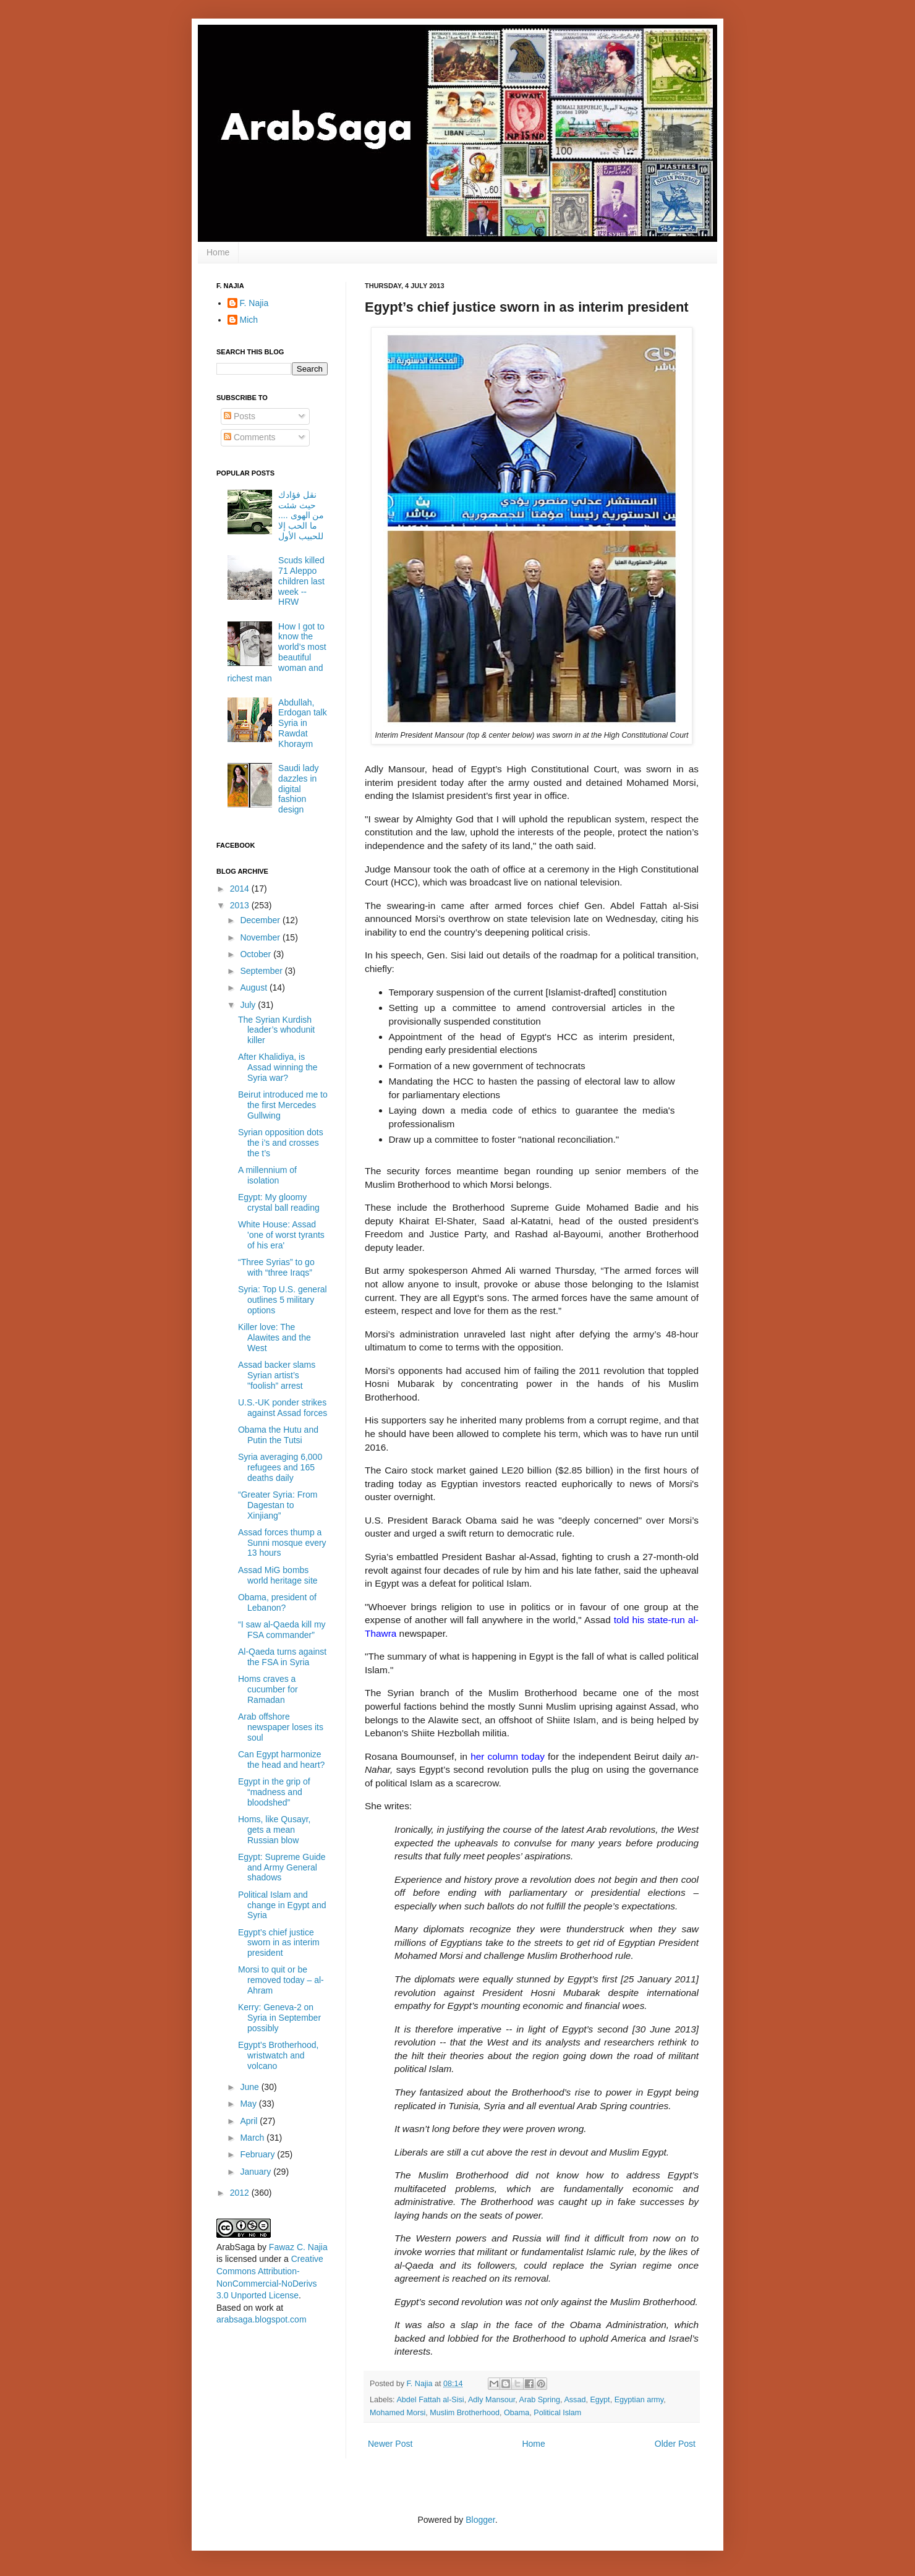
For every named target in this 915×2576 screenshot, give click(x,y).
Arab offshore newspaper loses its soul (280, 1727)
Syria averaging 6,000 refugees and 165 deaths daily (280, 1467)
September (262, 971)
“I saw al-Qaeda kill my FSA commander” (282, 1629)
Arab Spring (540, 2399)
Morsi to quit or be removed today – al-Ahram (281, 1979)
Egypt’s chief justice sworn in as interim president (279, 1942)
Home (217, 252)
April (250, 2121)
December (261, 920)
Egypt (600, 2399)
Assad (574, 2399)
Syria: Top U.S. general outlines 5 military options (282, 1299)
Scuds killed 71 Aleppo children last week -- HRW (301, 581)
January (256, 2172)
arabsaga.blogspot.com (261, 2319)
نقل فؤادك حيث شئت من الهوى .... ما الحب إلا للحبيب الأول (301, 515)
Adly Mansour (491, 2399)
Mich (249, 320)
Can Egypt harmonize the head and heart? (281, 1759)
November (261, 937)
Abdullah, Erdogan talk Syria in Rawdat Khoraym (302, 723)
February (258, 2154)
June (250, 2087)
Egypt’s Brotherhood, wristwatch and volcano (278, 2055)
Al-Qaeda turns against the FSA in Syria (282, 1657)
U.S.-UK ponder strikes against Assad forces (282, 1407)
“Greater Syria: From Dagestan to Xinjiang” (277, 1505)
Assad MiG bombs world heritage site (278, 1575)
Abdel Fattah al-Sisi (430, 2399)
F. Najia (421, 2383)
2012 (241, 2193)
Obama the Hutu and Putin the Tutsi (278, 1435)
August (254, 987)
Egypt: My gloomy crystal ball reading (279, 1202)
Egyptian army (639, 2399)
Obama (516, 2412)
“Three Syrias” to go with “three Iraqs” (276, 1267)
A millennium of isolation (267, 1175)
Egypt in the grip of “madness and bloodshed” (274, 1791)
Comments (250, 437)
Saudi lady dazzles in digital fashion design (298, 788)
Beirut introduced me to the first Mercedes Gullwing (283, 1105)
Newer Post (390, 2444)
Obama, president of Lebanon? (277, 1602)
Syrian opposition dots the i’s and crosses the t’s (280, 1142)
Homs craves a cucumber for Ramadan (268, 1689)
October (256, 954)
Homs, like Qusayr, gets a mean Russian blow (274, 1829)
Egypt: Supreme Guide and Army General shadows (282, 1867)
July (249, 1005)
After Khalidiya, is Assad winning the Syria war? (278, 1067)
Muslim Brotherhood (465, 2412)
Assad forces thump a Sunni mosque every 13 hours (282, 1542)
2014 (241, 888)
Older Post (675, 2444)
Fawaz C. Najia (298, 2247)
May (249, 2104)
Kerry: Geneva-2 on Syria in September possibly (279, 2017)
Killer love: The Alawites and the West (274, 1337)
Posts (239, 416)
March (253, 2138)
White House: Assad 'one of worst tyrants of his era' (281, 1234)
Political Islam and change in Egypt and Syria (282, 1905)
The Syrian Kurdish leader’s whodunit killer (276, 1030)
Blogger (480, 2520)
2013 (241, 905)
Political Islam (557, 2412)
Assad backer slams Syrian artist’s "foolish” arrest (276, 1375)
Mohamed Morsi (397, 2412)
